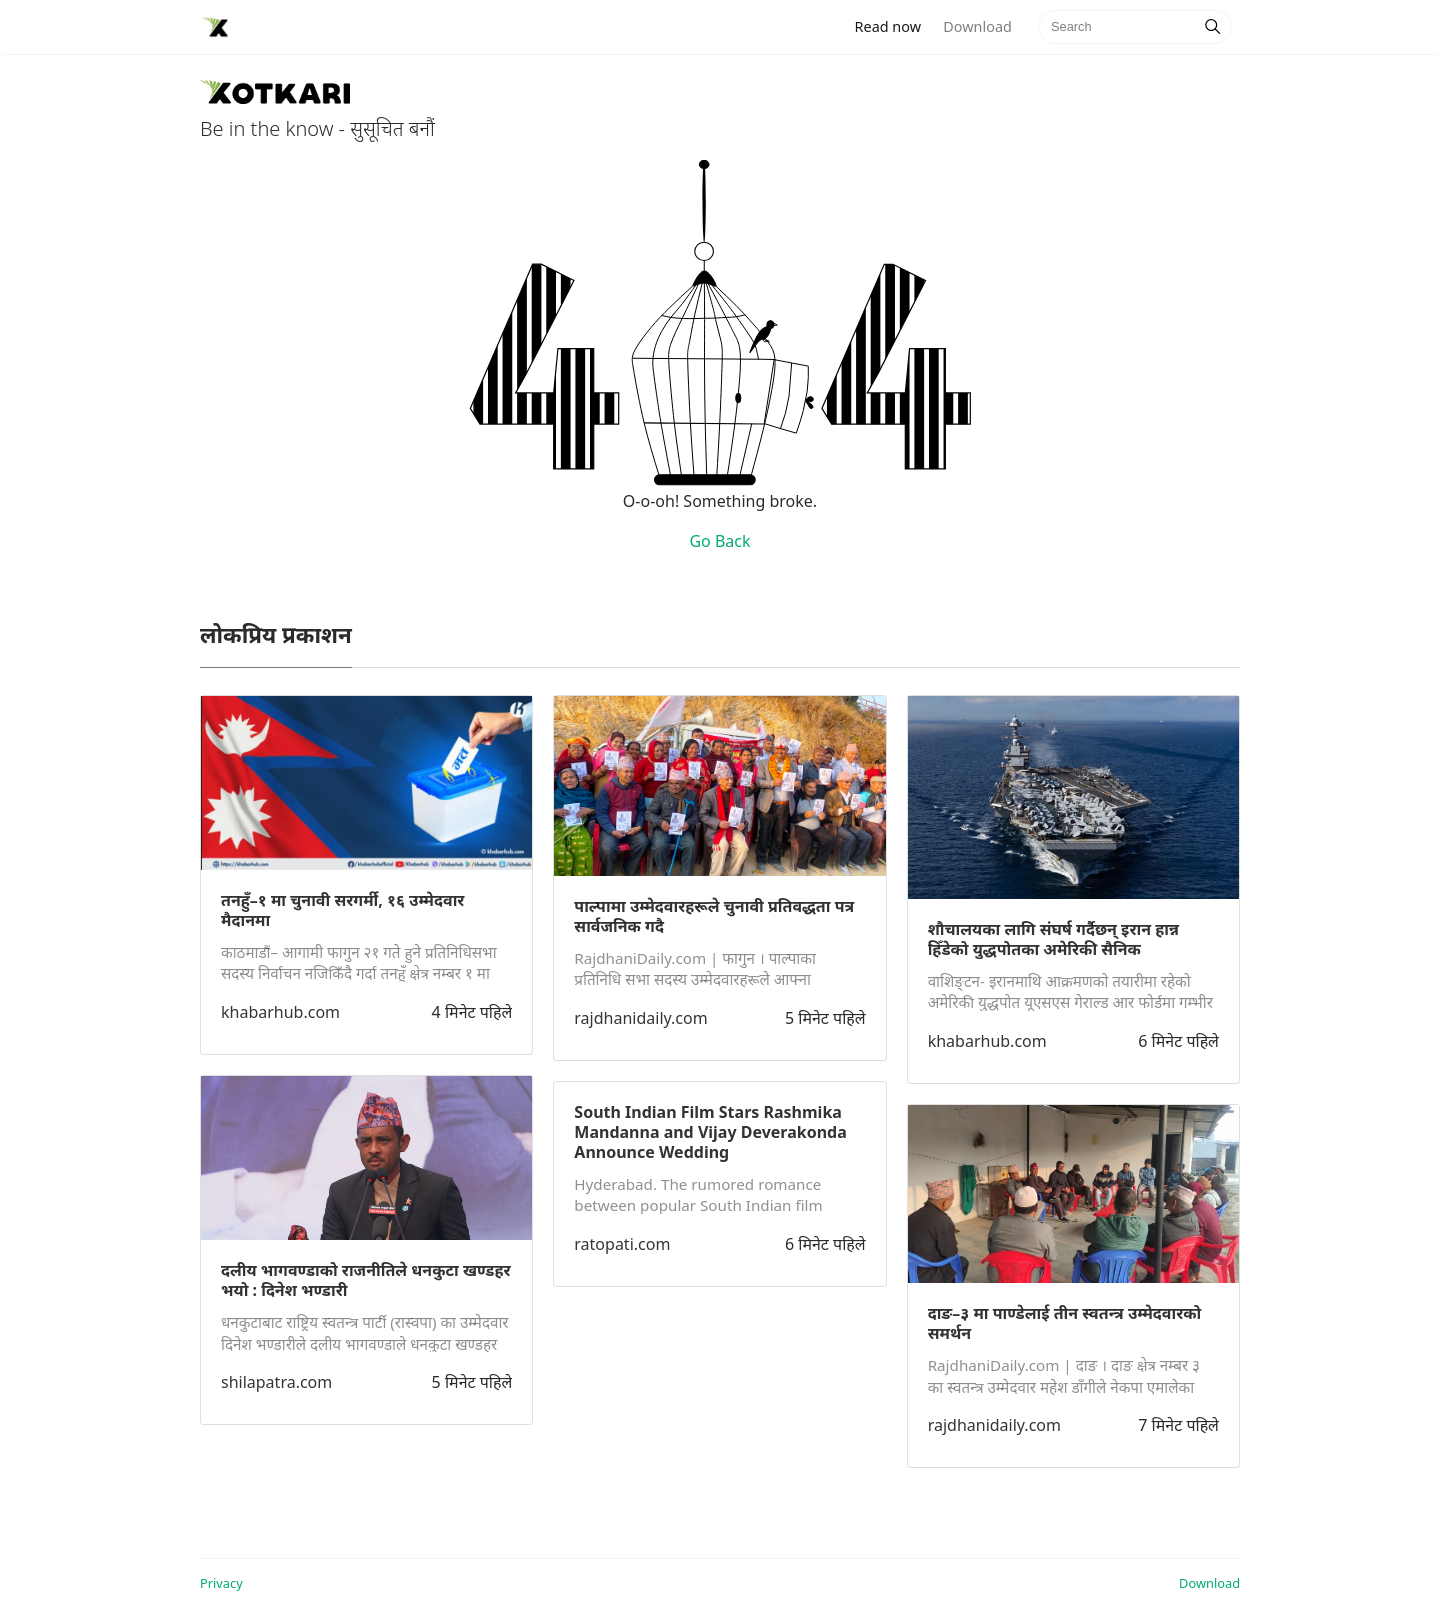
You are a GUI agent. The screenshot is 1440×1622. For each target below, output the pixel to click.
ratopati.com (622, 1244)
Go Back (719, 541)
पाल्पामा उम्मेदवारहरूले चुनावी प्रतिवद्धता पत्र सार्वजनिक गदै (714, 916)
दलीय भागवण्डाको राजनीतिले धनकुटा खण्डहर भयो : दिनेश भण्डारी (366, 1280)
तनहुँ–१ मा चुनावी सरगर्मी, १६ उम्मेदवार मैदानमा (342, 910)
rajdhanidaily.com (640, 1018)
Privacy (221, 1583)
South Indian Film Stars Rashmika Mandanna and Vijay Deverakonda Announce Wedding (710, 1132)
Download (977, 26)
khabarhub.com (280, 1012)
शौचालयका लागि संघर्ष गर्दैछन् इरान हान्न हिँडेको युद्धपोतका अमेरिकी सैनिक (1053, 939)
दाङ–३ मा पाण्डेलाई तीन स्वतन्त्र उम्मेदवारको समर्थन (1065, 1323)
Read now (894, 25)
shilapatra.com (276, 1382)
